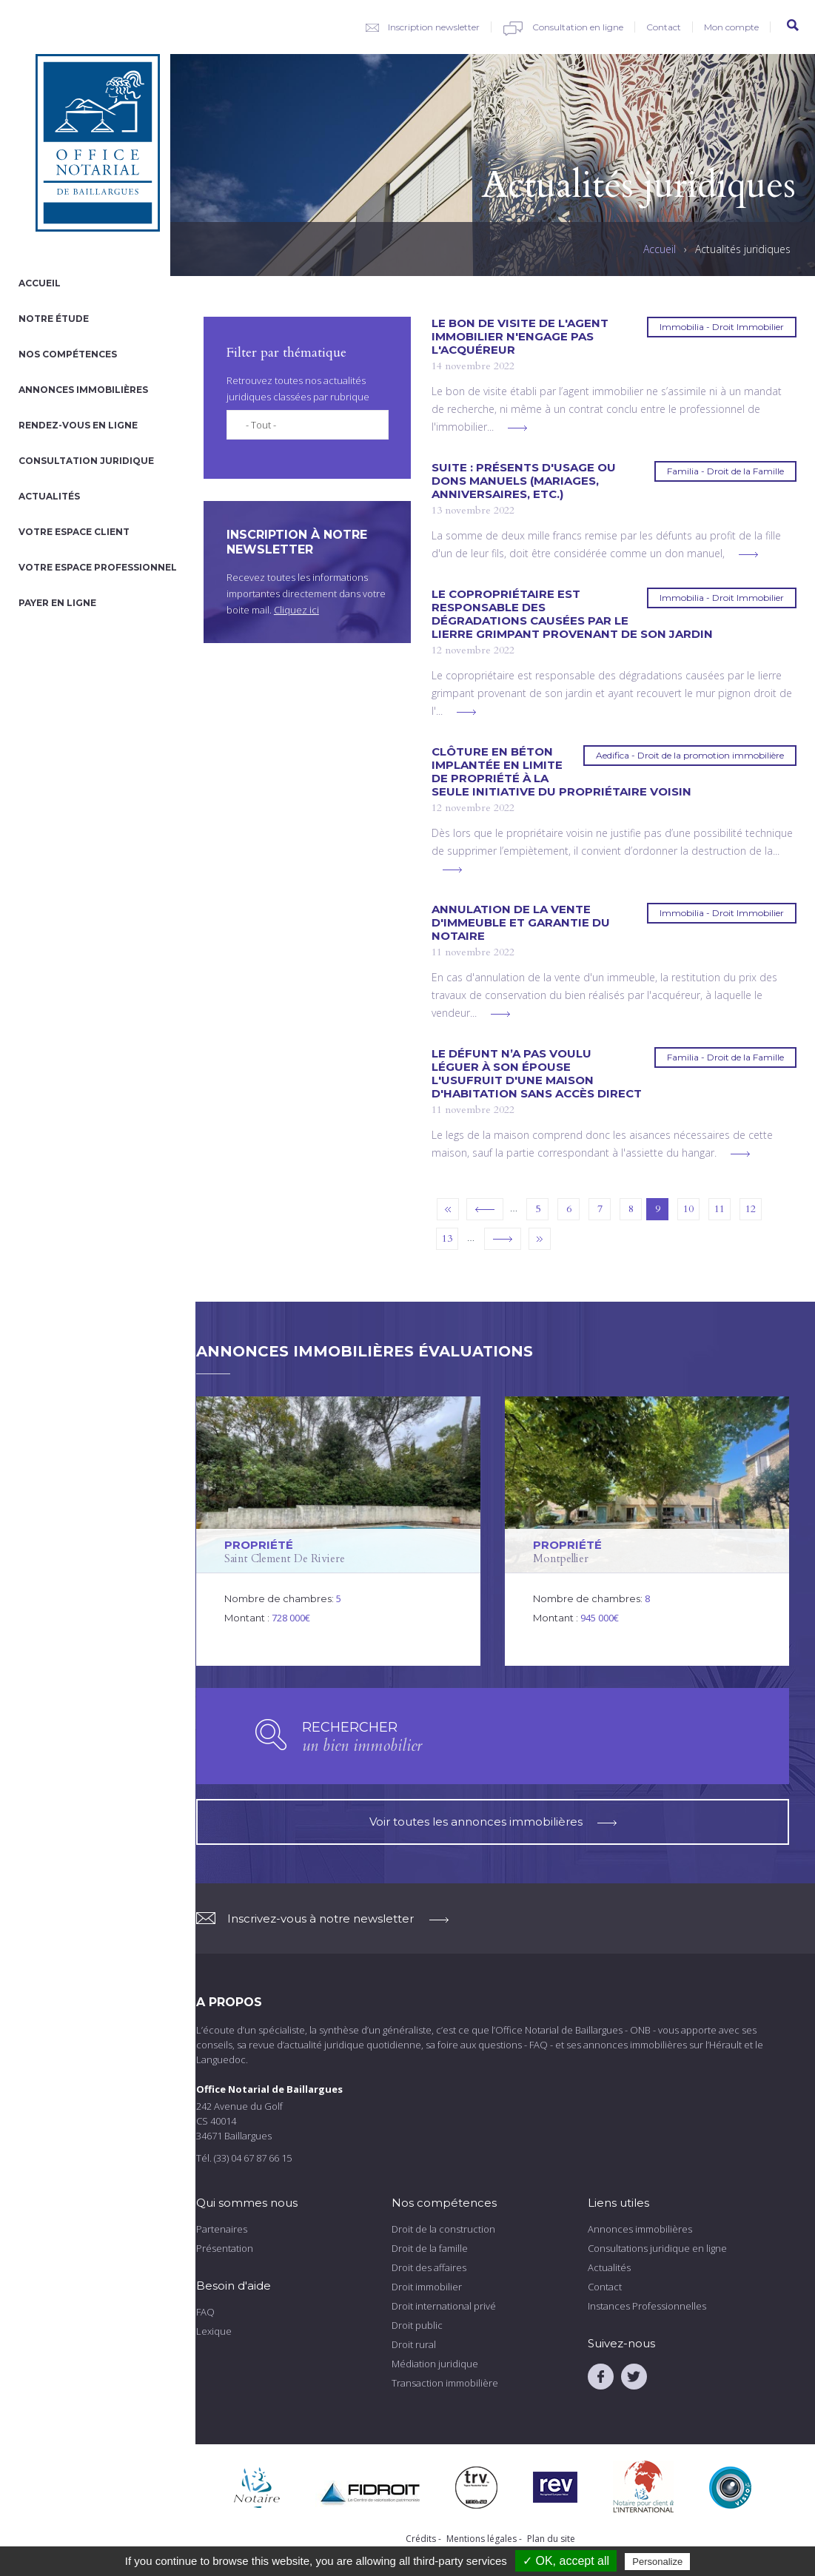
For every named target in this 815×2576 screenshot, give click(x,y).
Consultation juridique (86, 460)
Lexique (214, 2331)
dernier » (540, 1239)
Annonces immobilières (83, 389)
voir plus (517, 428)
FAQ (205, 2312)
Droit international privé (444, 2306)
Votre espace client (74, 531)
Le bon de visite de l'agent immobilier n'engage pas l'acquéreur (520, 337)
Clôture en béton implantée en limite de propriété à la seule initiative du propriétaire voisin (561, 771)
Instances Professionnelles (647, 2306)
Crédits (421, 2538)
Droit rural (414, 2344)
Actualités (49, 496)
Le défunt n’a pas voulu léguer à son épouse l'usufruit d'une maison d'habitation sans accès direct (537, 1073)
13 (447, 1238)
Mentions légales (481, 2538)
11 (719, 1209)
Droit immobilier (427, 2287)
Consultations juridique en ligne (657, 2248)
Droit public (417, 2325)
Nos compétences (68, 354)
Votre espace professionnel (98, 567)
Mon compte (731, 27)
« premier (448, 1209)
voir (338, 1531)
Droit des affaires (429, 2267)
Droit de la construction (443, 2229)
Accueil (40, 283)
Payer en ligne (57, 602)
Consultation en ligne (577, 27)
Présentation (224, 2248)
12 (750, 1209)
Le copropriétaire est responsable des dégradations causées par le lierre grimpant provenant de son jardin (572, 614)
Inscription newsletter (434, 27)
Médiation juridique (435, 2364)
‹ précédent (484, 1209)
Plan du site (551, 2538)
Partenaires (221, 2229)
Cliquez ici (296, 609)
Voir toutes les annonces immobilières (493, 1822)
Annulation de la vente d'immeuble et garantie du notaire (521, 923)
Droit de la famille (430, 2248)
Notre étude (54, 318)
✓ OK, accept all (566, 2561)
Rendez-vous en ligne (78, 425)
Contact (663, 27)
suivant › (502, 1239)
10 (688, 1209)
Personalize (657, 2561)
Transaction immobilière (445, 2383)
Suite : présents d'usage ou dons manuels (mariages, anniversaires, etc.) (524, 481)
